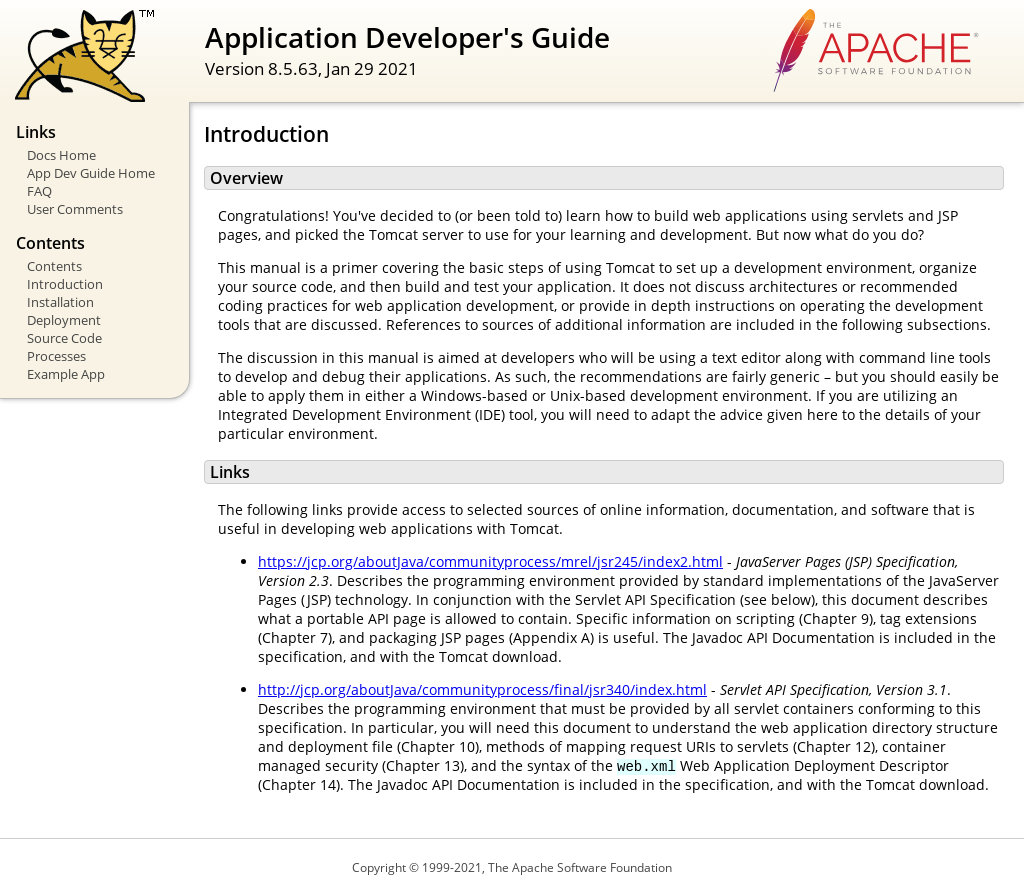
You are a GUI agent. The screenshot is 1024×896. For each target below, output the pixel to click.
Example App (66, 374)
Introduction (65, 284)
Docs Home (61, 155)
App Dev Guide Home (91, 173)
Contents (54, 266)
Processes (56, 356)
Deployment (64, 320)
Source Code (64, 338)
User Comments (75, 209)
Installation (60, 302)
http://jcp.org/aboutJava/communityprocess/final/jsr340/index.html (482, 689)
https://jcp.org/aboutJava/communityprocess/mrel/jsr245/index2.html (490, 561)
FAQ (39, 191)
